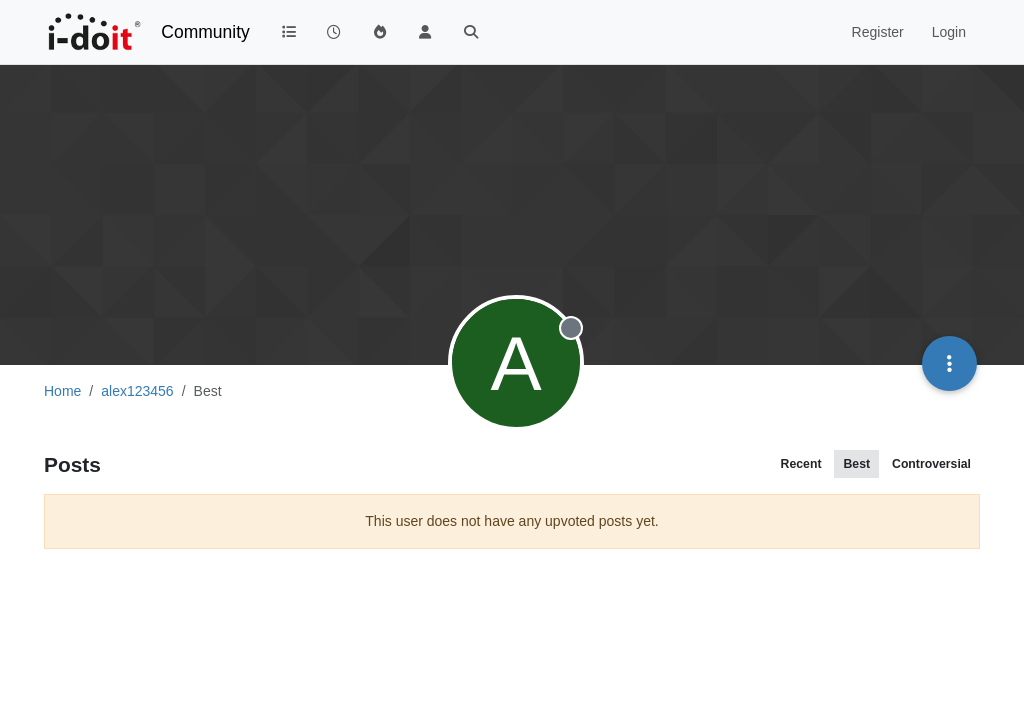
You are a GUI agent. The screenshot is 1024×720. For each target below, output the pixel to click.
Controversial (931, 464)
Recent (801, 464)
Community (205, 32)
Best (856, 464)
